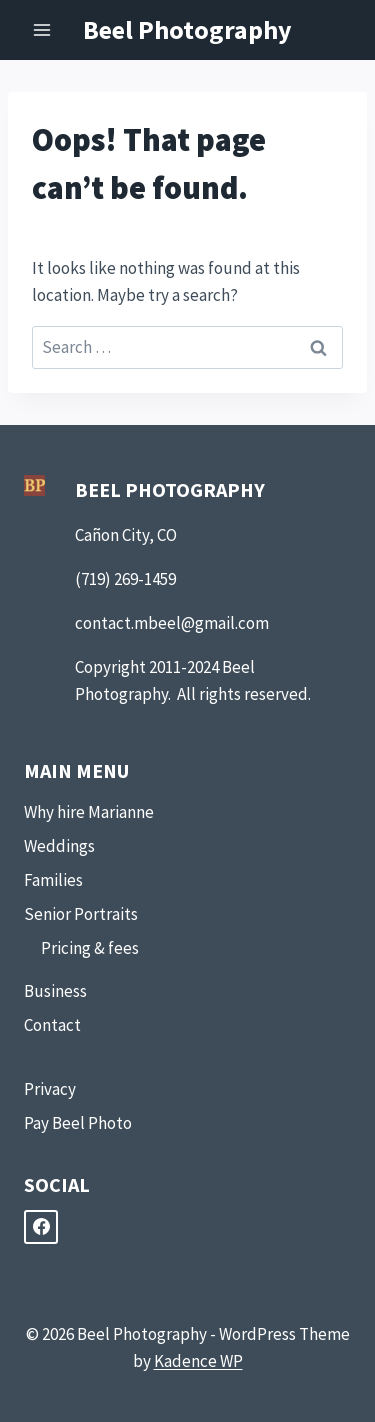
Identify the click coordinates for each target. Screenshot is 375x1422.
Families (53, 880)
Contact (52, 1025)
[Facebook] (41, 1227)
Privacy (50, 1089)
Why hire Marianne (89, 812)
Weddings (59, 846)
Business (55, 991)
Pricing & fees (90, 948)
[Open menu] (42, 29)
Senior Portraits (81, 914)
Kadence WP (198, 1361)
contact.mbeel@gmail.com (172, 623)
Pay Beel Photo (78, 1123)
